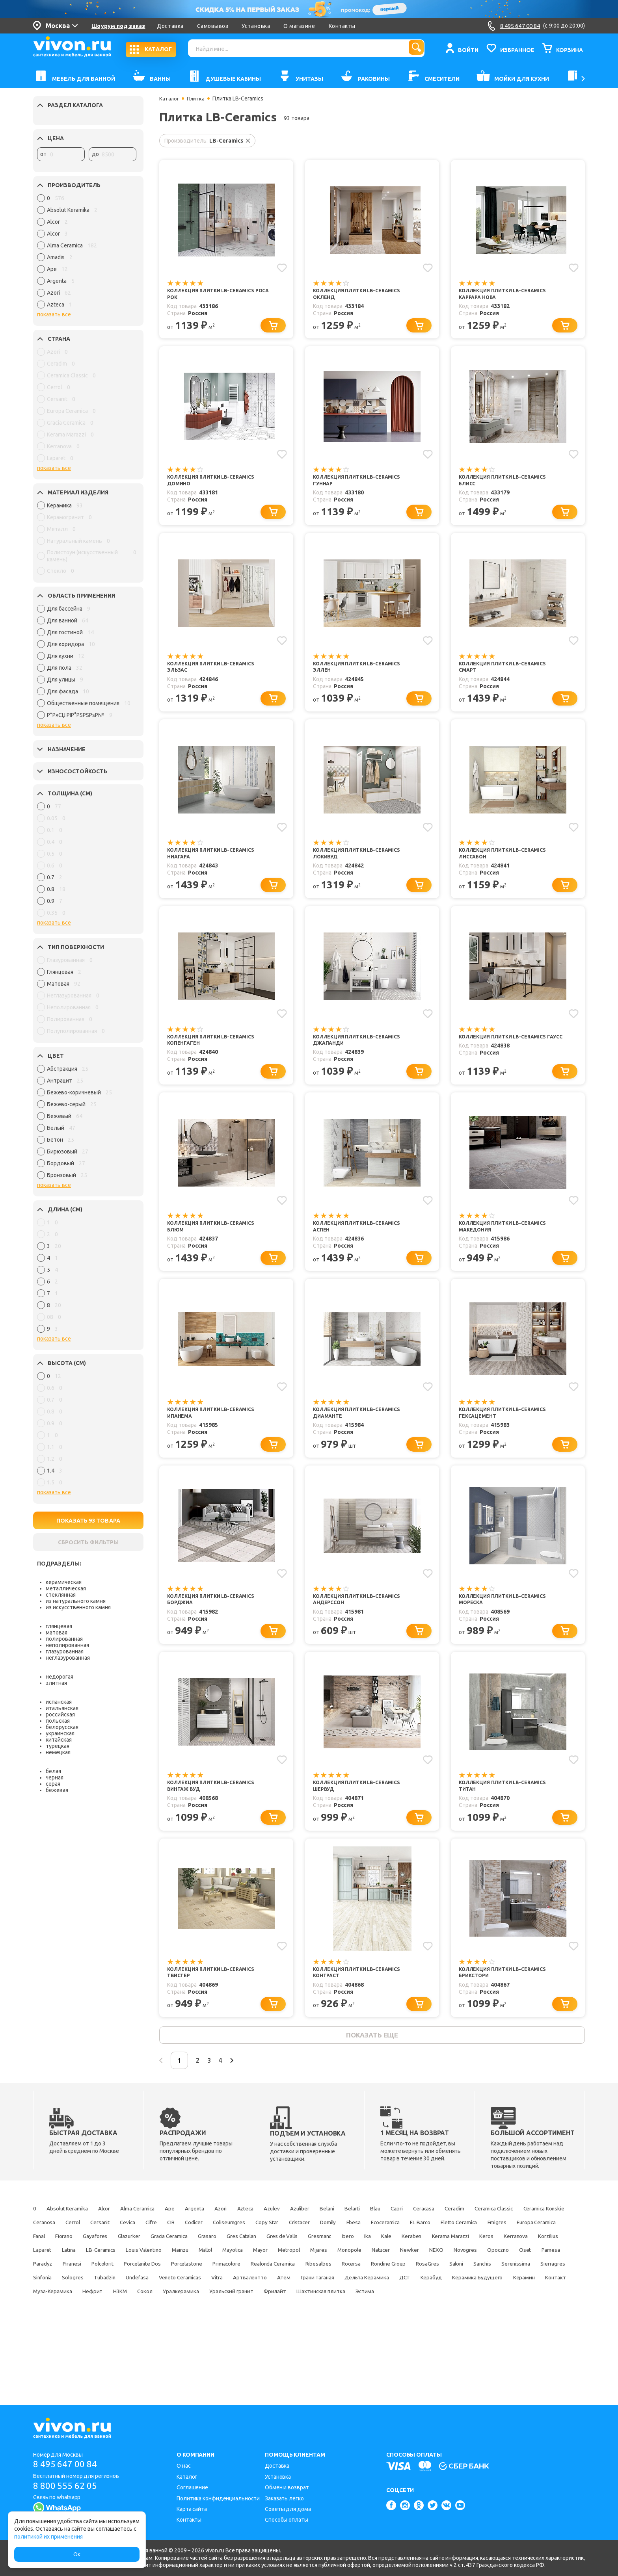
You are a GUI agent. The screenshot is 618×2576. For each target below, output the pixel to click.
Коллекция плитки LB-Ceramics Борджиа (216, 1624)
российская (60, 1714)
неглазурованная (68, 1658)
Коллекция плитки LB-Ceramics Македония (508, 1244)
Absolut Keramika (76, 2247)
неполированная (67, 1645)
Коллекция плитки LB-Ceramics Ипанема (216, 1434)
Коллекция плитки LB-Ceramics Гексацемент (508, 1434)
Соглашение (192, 2487)
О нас (184, 2466)
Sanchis (117, 2329)
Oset (40, 2316)
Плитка (197, 98)
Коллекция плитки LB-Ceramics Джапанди (362, 1054)
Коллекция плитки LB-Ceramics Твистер (216, 2004)
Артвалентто (505, 2329)
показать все (54, 314)
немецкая (58, 1752)
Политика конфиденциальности (218, 2498)
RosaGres (46, 2329)
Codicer (402, 2260)
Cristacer (533, 2260)
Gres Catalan (88, 2288)
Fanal (353, 2274)
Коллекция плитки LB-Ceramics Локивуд (362, 864)
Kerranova (434, 2288)
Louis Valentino (105, 2302)
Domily (43, 2274)
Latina (546, 2288)
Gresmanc (186, 2288)
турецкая (57, 1746)
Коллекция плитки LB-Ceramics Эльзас (216, 675)
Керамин (309, 2343)
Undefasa (363, 2329)
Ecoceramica (116, 2274)
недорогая (59, 1676)
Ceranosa (210, 2260)
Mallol (184, 2302)
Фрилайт (169, 2357)
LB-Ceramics (51, 2302)
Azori (271, 2247)
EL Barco (161, 2274)
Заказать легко (284, 2498)
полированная (64, 1639)
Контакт (348, 2343)
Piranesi (145, 2316)
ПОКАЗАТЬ (88, 1520)
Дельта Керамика (115, 2343)
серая (53, 1784)
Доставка (170, 26)
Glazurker (467, 2274)
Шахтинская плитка (226, 2357)
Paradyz (108, 2316)
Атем (546, 2329)
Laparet (512, 2288)
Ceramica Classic (95, 2260)
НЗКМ (481, 2343)
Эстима (281, 2357)
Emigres (258, 2274)
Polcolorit (184, 2316)
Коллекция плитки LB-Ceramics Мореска (508, 1624)
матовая (56, 1632)
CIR (372, 2260)
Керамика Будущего (252, 2343)
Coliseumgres (446, 2260)
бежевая (57, 1790)
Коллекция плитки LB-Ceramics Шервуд (362, 1814)
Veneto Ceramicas (417, 2329)
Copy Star (493, 2260)
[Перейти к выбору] (275, 328)
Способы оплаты (286, 2520)
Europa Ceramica (307, 2274)
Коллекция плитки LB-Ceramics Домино (216, 485)
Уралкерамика (54, 2357)
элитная (56, 1683)
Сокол (513, 2343)
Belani (404, 2247)
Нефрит (447, 2343)
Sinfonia (244, 2329)
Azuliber (370, 2247)
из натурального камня (76, 1601)
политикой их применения (48, 2536)
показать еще (372, 2070)
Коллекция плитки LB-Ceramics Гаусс (508, 1054)
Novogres (513, 2302)
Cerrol (246, 2260)
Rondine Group (542, 2316)
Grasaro (44, 2288)
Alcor (122, 2247)
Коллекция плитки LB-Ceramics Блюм (216, 1244)
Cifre (346, 2260)
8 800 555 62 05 (68, 2486)
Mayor (256, 2302)
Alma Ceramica (166, 2247)
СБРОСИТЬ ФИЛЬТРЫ (88, 1542)
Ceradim (45, 2260)
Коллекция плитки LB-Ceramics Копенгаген (216, 1054)
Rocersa (495, 2316)
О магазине (299, 26)
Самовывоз (213, 26)
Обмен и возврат (287, 2487)
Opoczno (554, 2302)
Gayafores (425, 2274)
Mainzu (151, 2302)
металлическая (66, 1588)
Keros (397, 2288)
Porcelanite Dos (234, 2316)
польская (58, 1721)
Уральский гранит (116, 2357)
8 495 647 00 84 (68, 2464)
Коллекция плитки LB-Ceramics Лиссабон (508, 864)
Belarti (437, 2247)
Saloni (83, 2329)
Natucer (409, 2302)
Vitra (464, 2329)
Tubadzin (322, 2329)
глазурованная (65, 1651)
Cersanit (281, 2260)
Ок (76, 2554)
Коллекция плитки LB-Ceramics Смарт (508, 675)
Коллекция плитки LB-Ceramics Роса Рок (216, 295)
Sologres (282, 2329)
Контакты (342, 26)
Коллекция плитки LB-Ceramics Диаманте (362, 1434)
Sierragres (204, 2329)
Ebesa (75, 2274)
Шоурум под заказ (118, 26)
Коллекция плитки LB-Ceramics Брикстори (508, 2004)
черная (54, 1777)
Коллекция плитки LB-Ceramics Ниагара (216, 864)
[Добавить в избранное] (281, 267)
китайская (59, 1740)
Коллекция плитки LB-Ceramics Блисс (508, 485)
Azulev (335, 2247)
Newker (444, 2302)
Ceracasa (529, 2247)
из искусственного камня (78, 1607)
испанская (59, 1702)
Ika (247, 2288)
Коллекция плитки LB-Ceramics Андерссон (362, 1624)
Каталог (169, 98)
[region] (86, 253)
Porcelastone (289, 2316)
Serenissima (159, 2329)
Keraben (303, 2288)
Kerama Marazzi (352, 2288)
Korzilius (475, 2288)
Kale (271, 2288)
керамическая (64, 1582)
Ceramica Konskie (158, 2260)
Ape (207, 2247)
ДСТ (162, 2343)
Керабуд (195, 2343)
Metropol (293, 2302)
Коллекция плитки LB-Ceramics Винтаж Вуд (216, 1814)
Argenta (238, 2247)
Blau (466, 2247)
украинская (60, 1733)
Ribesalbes (454, 2316)
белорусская (62, 1727)
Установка (256, 26)
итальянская (62, 1708)
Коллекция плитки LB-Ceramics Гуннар (362, 485)
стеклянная (61, 1595)
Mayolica (220, 2302)
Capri (494, 2247)
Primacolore (339, 2316)
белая (53, 1771)
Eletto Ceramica (210, 2274)
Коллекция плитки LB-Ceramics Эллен (362, 675)
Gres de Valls (139, 2288)
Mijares (330, 2302)
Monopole (369, 2302)
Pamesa (72, 2316)
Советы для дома (288, 2509)
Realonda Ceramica (397, 2316)
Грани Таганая (54, 2343)
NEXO (477, 2302)
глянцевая (59, 1626)
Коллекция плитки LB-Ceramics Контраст (362, 2004)
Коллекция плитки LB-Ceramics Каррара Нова (508, 295)
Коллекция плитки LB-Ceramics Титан (508, 1814)
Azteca (302, 2247)
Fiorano (385, 2274)
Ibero (221, 2288)
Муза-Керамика (398, 2343)
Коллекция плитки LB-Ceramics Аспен (362, 1244)
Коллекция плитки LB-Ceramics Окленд (362, 295)
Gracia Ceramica (518, 2274)
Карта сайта (192, 2509)
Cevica (316, 2260)
